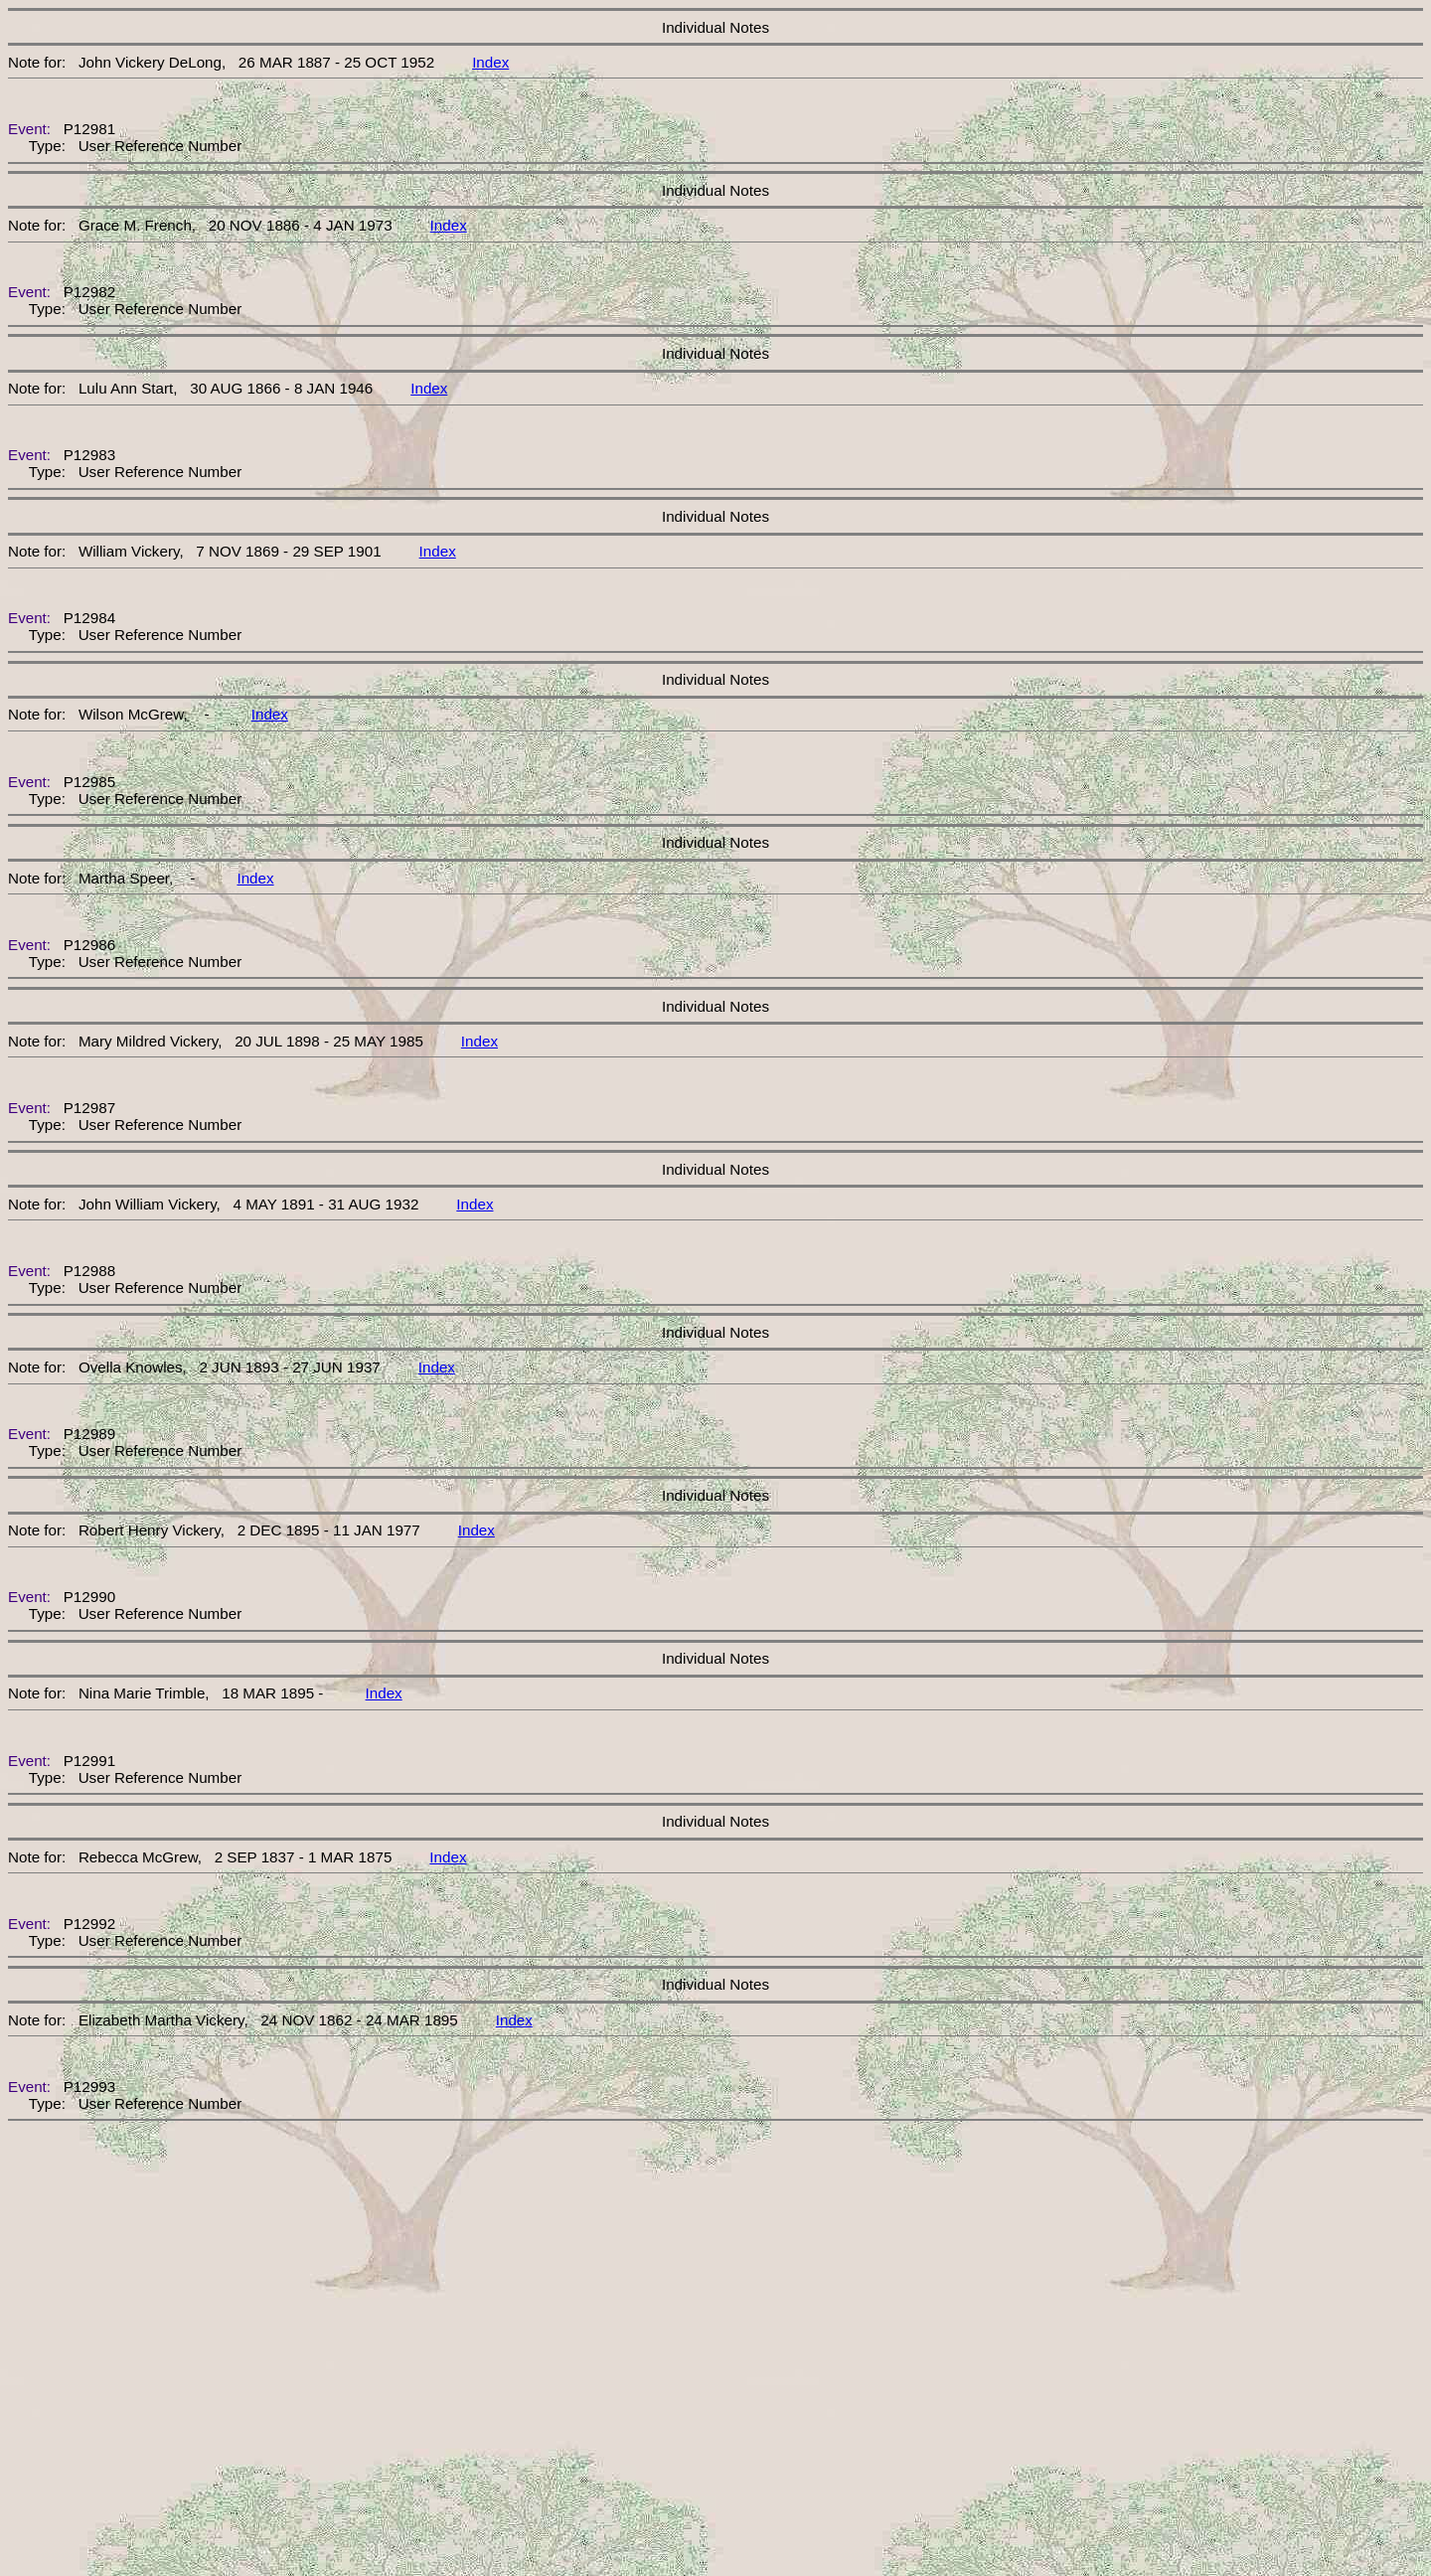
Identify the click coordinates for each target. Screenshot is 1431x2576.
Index (490, 62)
